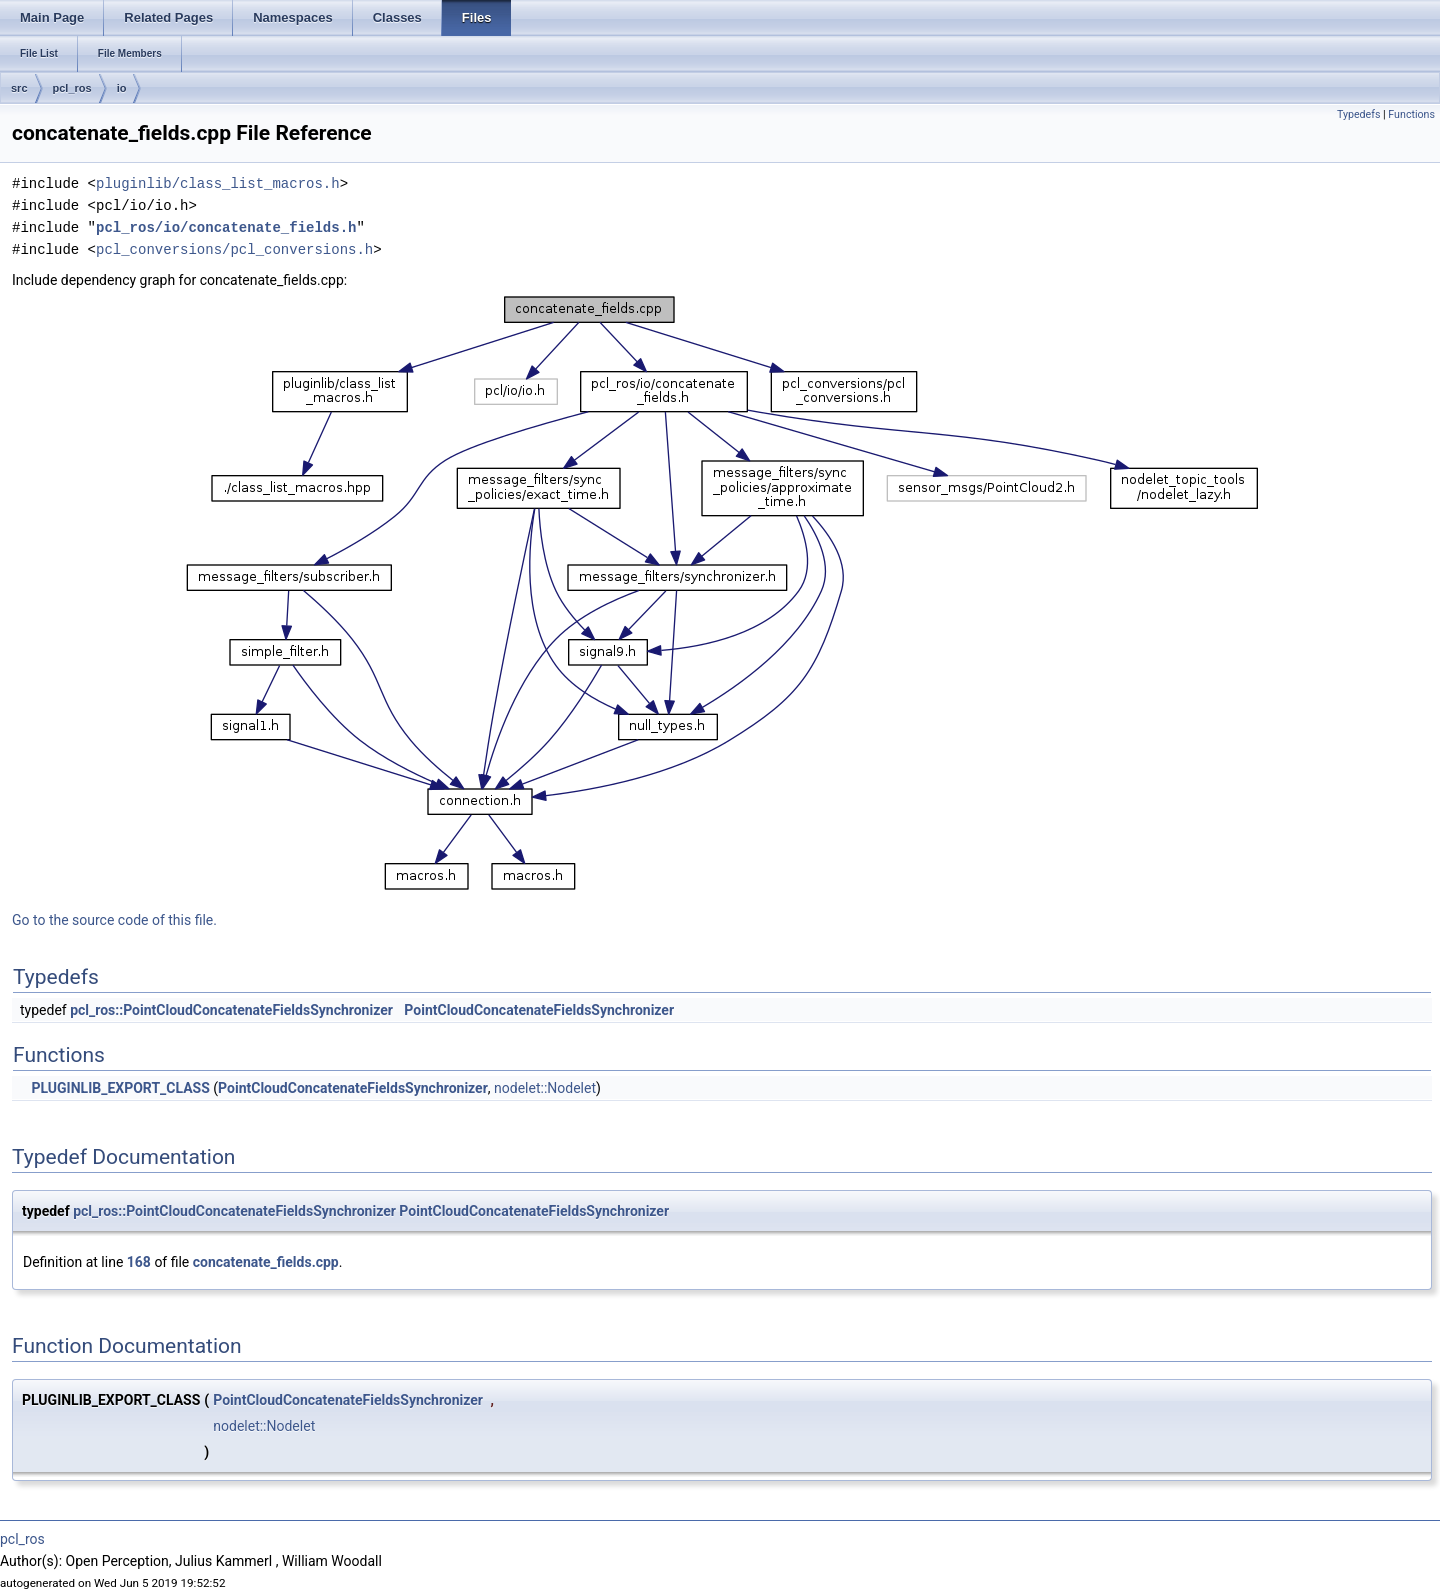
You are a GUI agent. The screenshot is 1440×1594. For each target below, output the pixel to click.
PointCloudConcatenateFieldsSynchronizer (539, 1010)
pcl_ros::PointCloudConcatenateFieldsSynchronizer (231, 1010)
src (19, 88)
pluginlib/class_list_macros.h (218, 183)
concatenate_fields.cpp (266, 1262)
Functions (1411, 114)
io (122, 88)
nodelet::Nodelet (545, 1088)
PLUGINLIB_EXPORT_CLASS (120, 1088)
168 (139, 1262)
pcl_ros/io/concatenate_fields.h (226, 227)
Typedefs (1359, 114)
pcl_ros (72, 88)
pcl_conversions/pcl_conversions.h (234, 249)
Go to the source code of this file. (114, 920)
